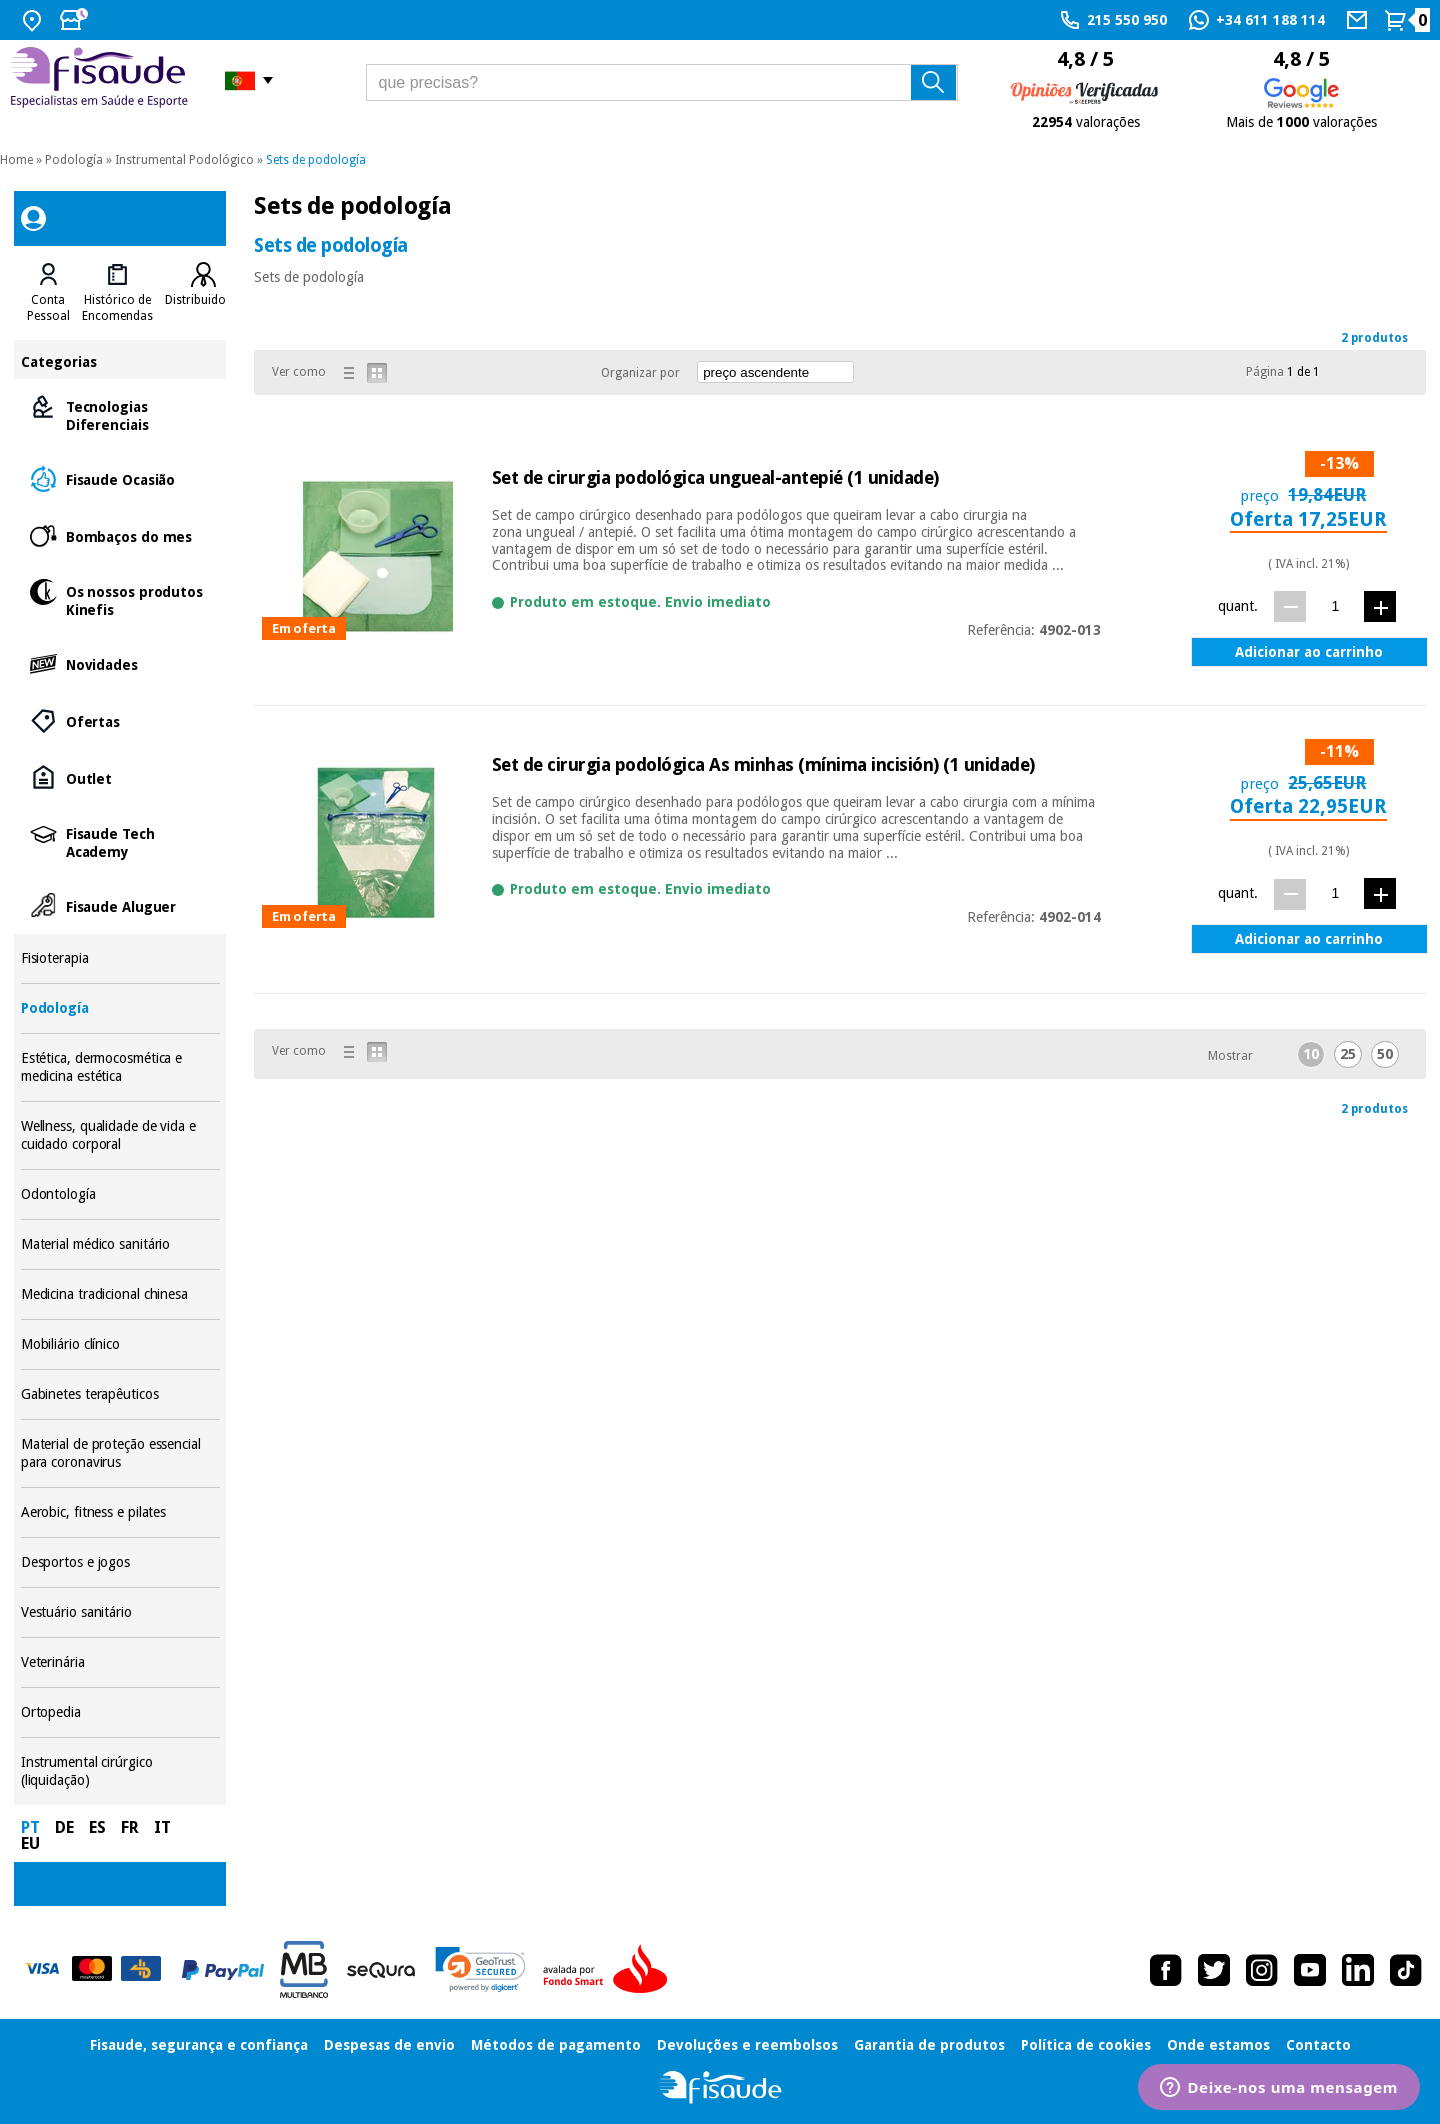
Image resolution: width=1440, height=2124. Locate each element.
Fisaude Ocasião (120, 478)
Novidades (120, 663)
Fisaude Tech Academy (120, 841)
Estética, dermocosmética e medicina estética (120, 1067)
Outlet (120, 777)
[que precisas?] (662, 82)
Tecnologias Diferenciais (120, 414)
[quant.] (1335, 605)
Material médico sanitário (120, 1244)
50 (1385, 1054)
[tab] (48, 293)
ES (97, 1827)
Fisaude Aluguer (120, 905)
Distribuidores (204, 300)
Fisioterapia (120, 958)
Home (16, 160)
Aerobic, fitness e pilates (120, 1512)
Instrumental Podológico (184, 160)
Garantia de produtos (929, 2045)
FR (130, 1827)
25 (1348, 1054)
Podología (74, 160)
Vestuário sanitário (120, 1612)
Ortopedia (120, 1712)
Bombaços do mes (120, 535)
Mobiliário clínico (120, 1344)
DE (64, 1827)
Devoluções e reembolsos (747, 2045)
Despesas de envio (389, 2045)
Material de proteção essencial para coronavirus (120, 1453)
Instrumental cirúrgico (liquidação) (120, 1771)
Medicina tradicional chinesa (120, 1294)
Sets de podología (316, 160)
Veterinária (120, 1662)
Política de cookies (1086, 2045)
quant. (1238, 606)
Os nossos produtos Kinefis (120, 599)
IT (162, 1827)
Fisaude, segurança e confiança (199, 2045)
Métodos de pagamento (556, 2045)
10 (1311, 1054)
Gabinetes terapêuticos (120, 1394)
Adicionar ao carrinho (1309, 652)
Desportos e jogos (120, 1562)
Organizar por (640, 373)
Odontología (120, 1194)
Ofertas (120, 720)
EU (30, 1843)
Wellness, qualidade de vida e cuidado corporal (120, 1135)
